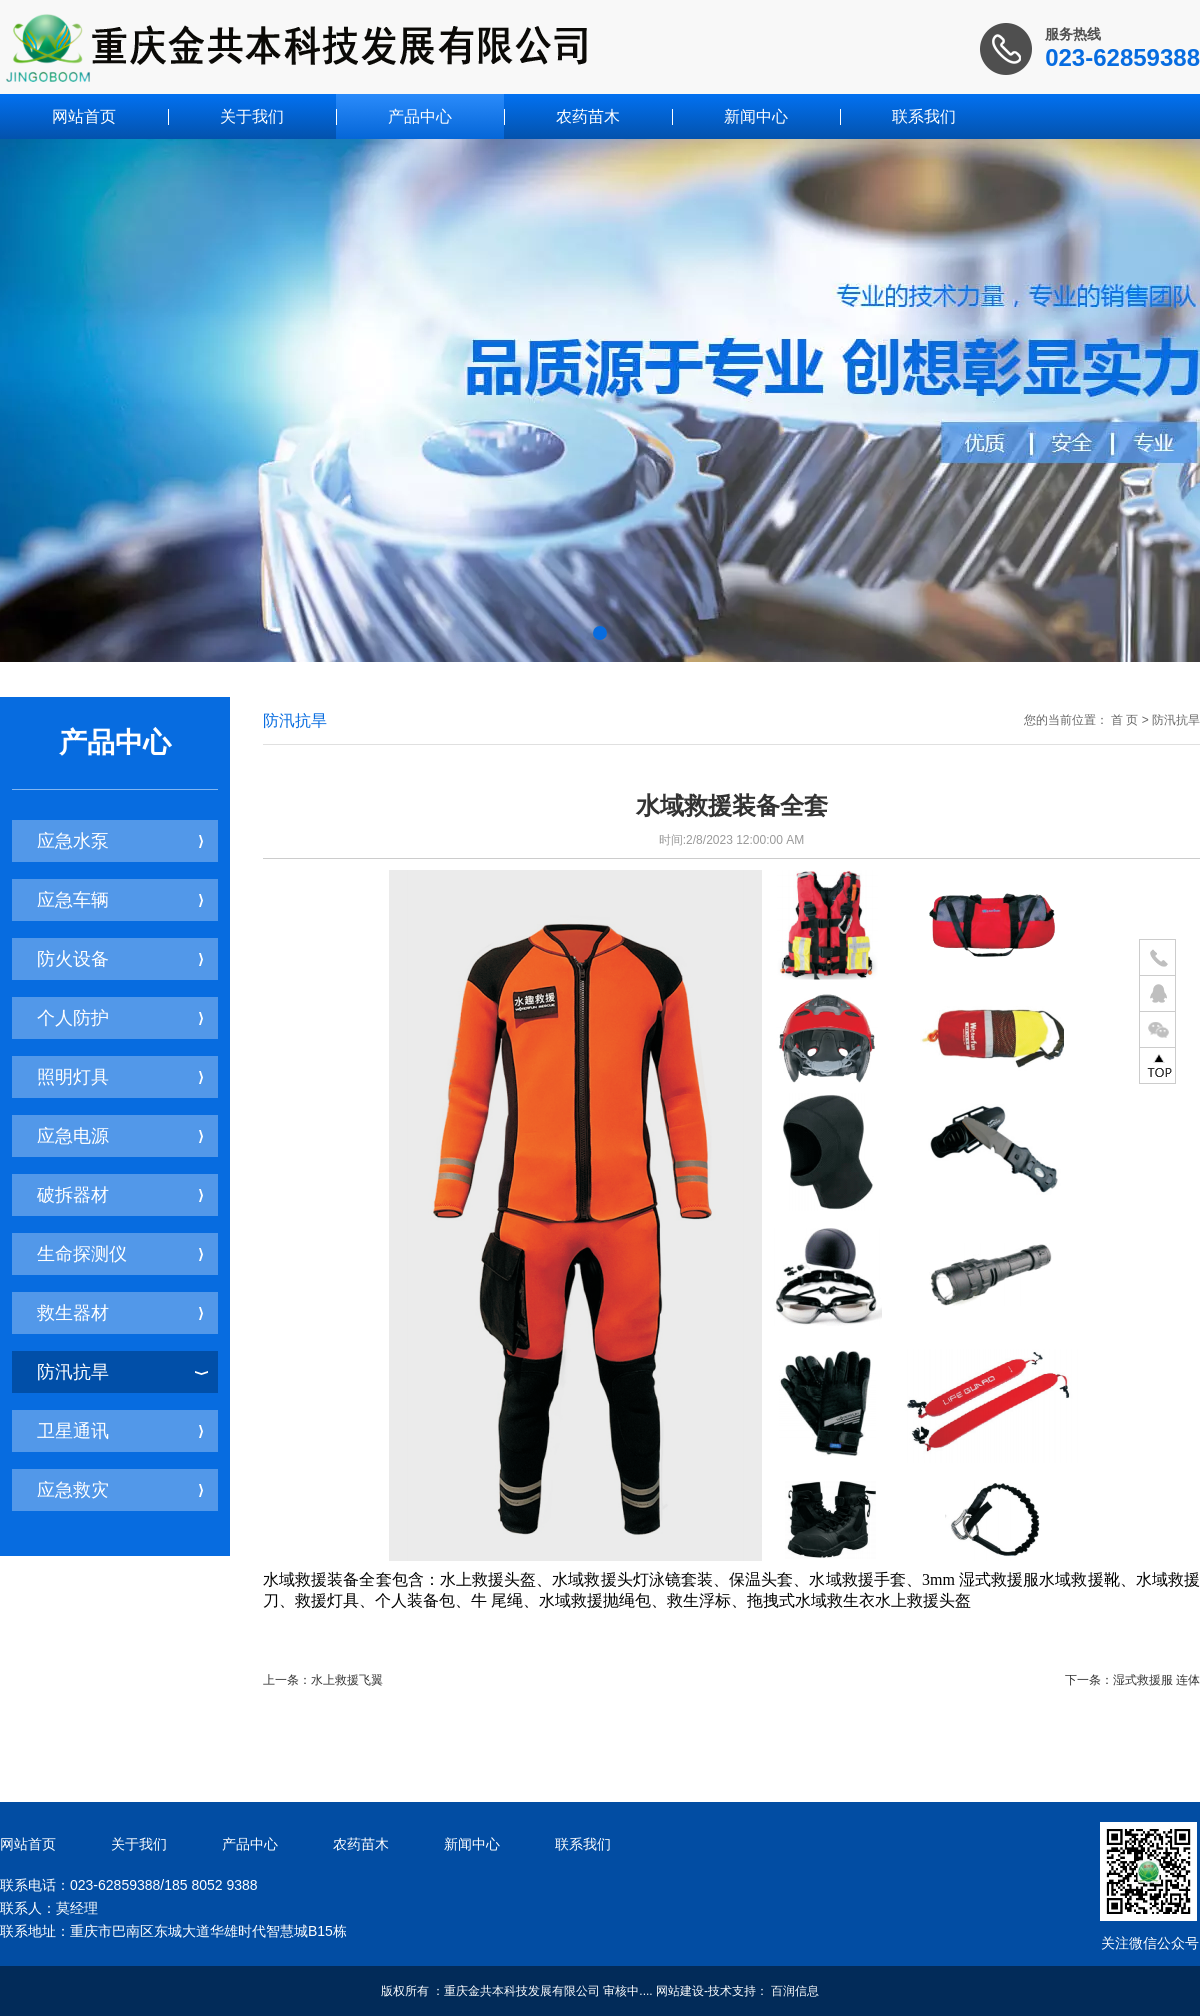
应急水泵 (120, 841)
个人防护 (120, 1018)
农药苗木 (588, 116)
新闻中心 (756, 116)
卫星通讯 (120, 1431)
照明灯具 (120, 1077)
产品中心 (420, 116)
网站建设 (680, 1991)
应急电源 (120, 1136)
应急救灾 (120, 1490)
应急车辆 (120, 900)
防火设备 (120, 959)
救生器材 (120, 1313)
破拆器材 (120, 1195)
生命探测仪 (120, 1254)
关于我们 (252, 116)
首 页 (1124, 720)
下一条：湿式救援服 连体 (1132, 1680)
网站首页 (84, 116)
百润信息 (795, 1991)
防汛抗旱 (122, 1372)
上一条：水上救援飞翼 (323, 1680)
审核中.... (627, 1991)
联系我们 (924, 116)
